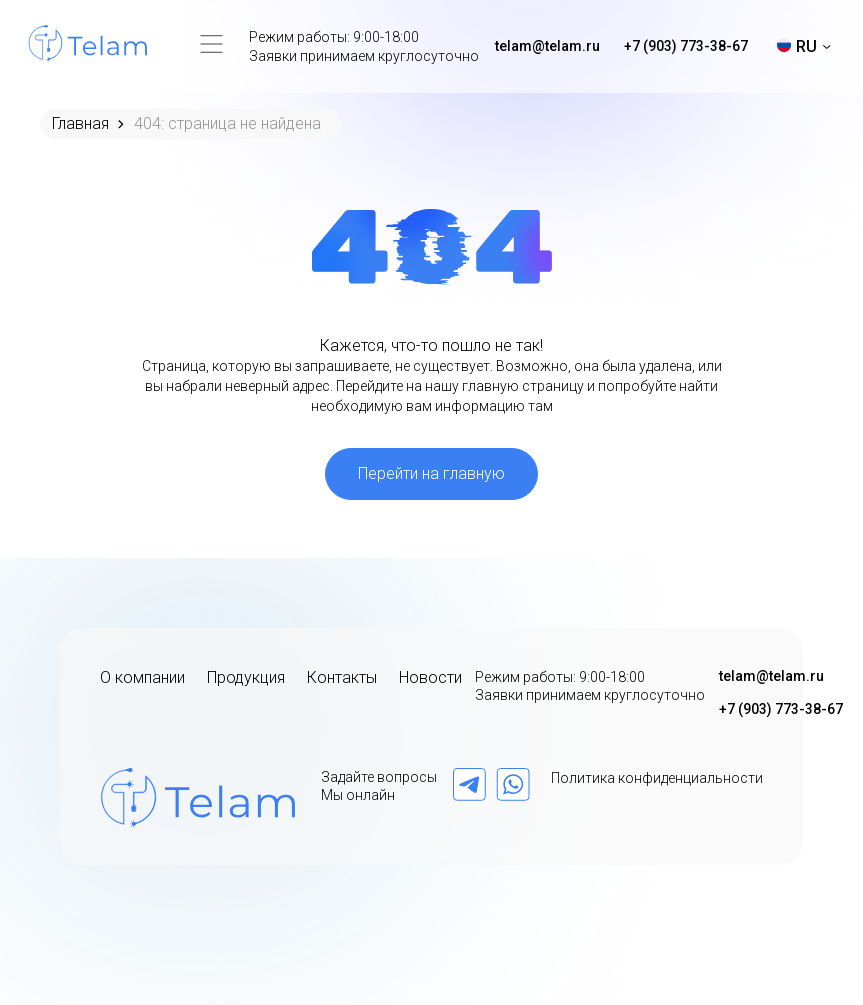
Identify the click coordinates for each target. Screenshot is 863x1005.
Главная (80, 123)
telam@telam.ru (547, 46)
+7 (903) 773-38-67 (686, 46)
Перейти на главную (431, 473)
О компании (142, 677)
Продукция (246, 677)
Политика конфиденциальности (657, 778)
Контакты (342, 677)
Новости (430, 677)
